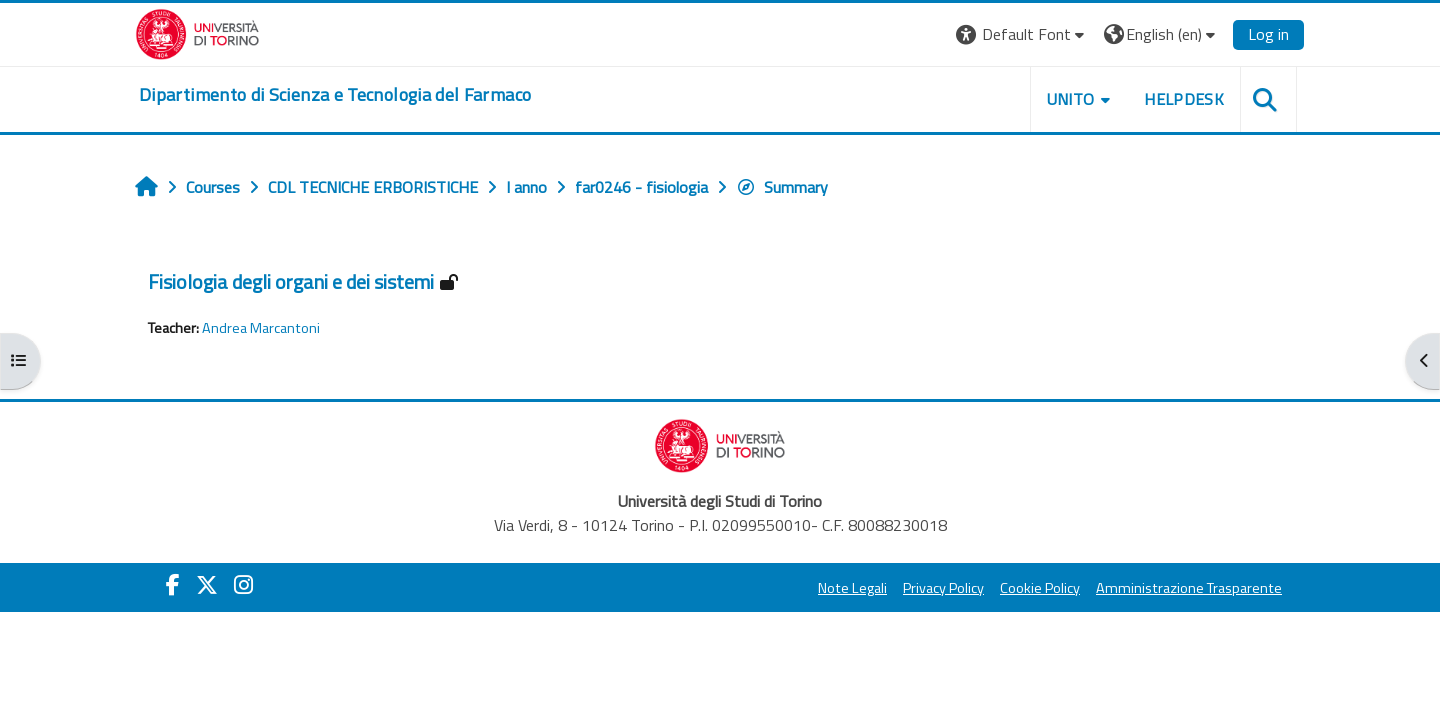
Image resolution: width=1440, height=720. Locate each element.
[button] (1022, 34)
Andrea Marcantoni (261, 328)
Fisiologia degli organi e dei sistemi (291, 281)
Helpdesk (1184, 99)
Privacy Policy (943, 588)
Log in (1268, 34)
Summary (782, 187)
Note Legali (852, 588)
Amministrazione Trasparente (1189, 588)
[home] (335, 95)
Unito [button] (1071, 99)
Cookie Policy (1040, 588)
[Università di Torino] (197, 32)
